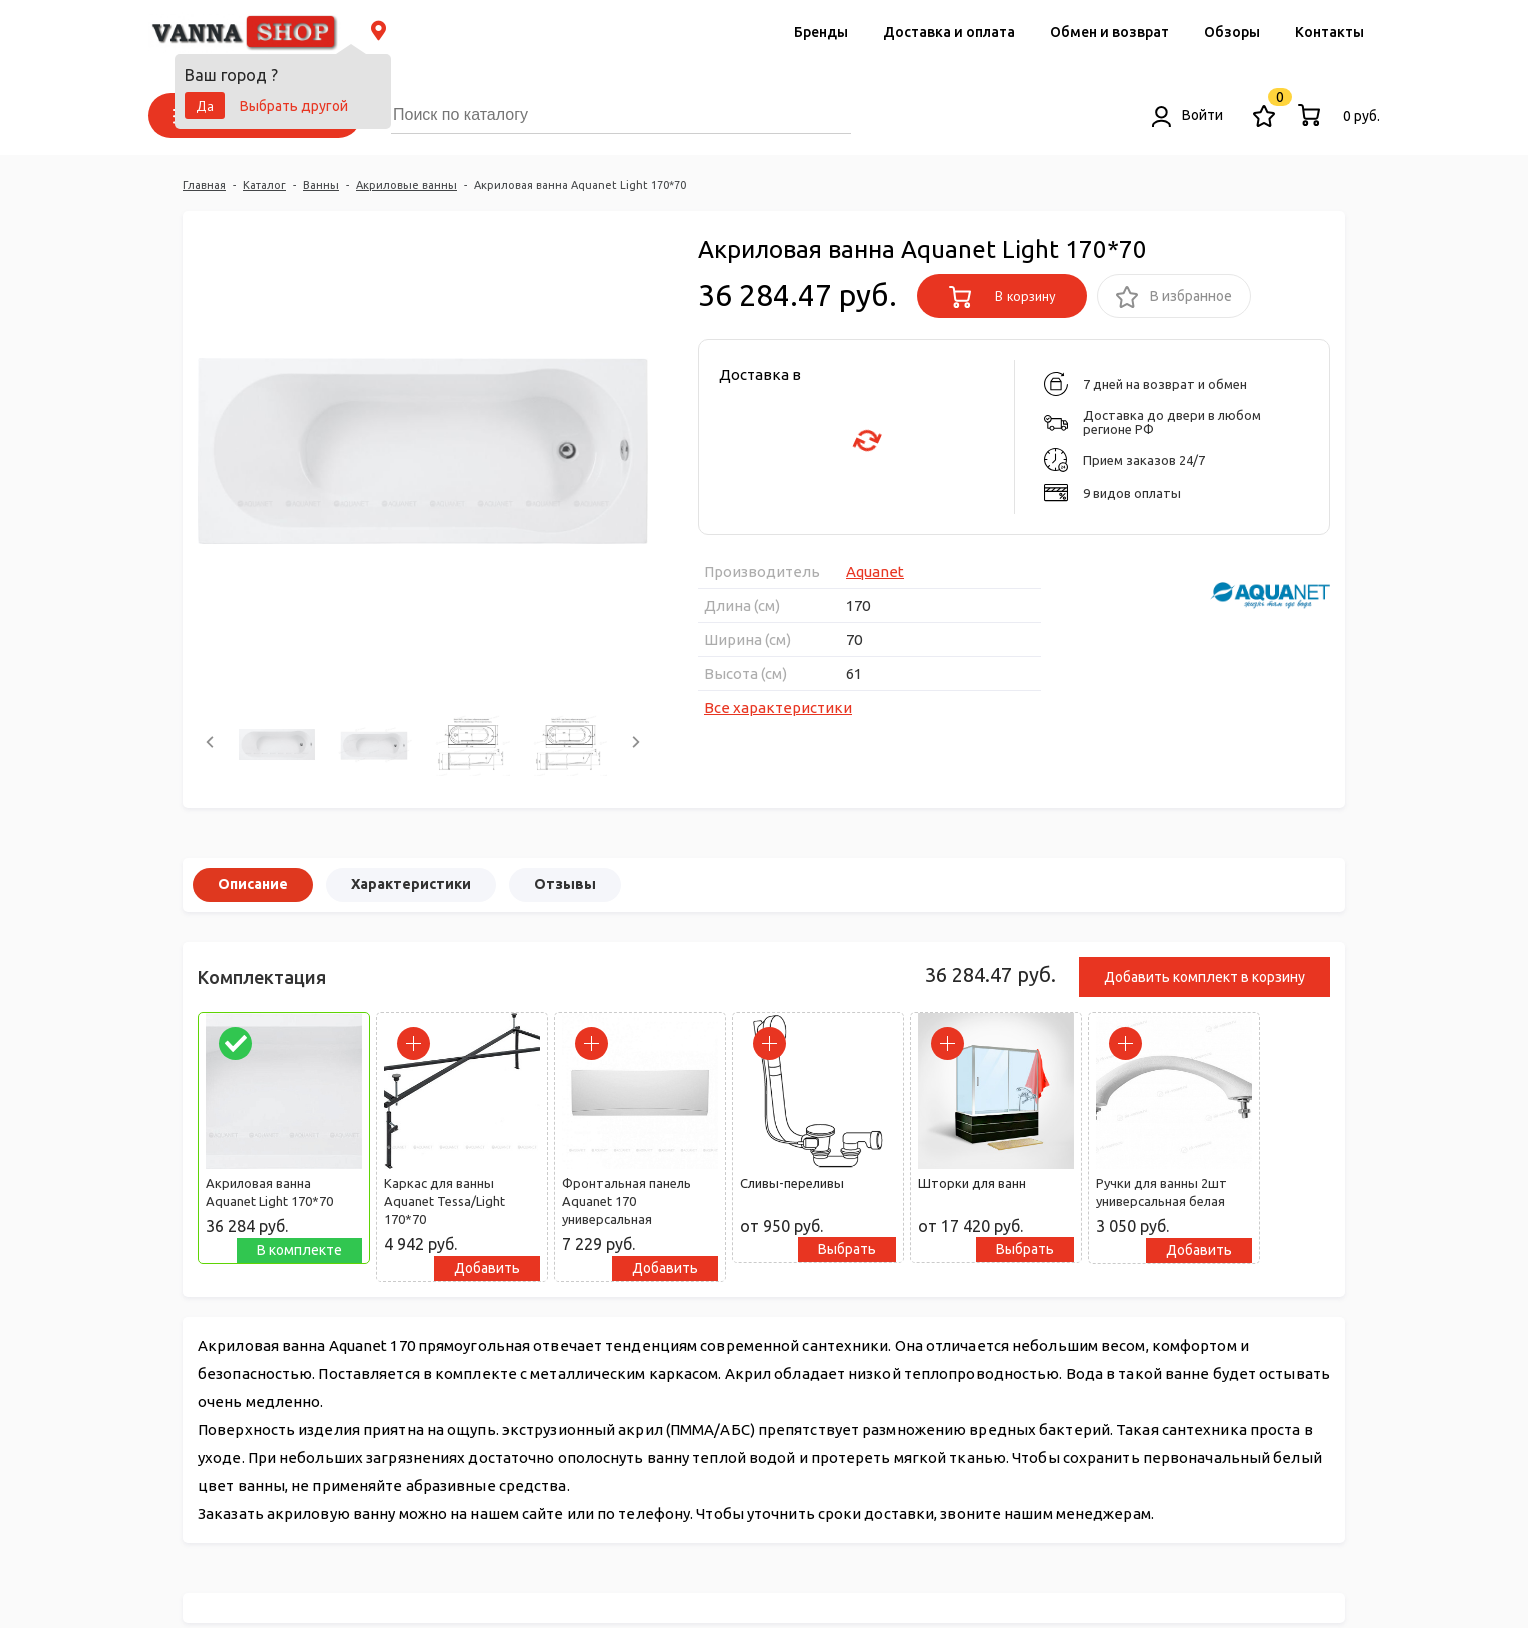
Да (205, 106)
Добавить (487, 1268)
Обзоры (1232, 32)
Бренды (821, 32)
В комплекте (299, 1250)
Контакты (1329, 32)
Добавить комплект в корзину (1204, 977)
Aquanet (875, 571)
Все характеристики (778, 707)
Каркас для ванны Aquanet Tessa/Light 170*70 (444, 1201)
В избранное (1174, 297)
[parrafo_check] (235, 1043)
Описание (253, 884)
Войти (1187, 115)
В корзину (1002, 297)
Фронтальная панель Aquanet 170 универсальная (626, 1201)
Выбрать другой (294, 106)
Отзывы (565, 884)
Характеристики (411, 884)
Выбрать (847, 1249)
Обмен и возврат (1109, 32)
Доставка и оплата (949, 32)
